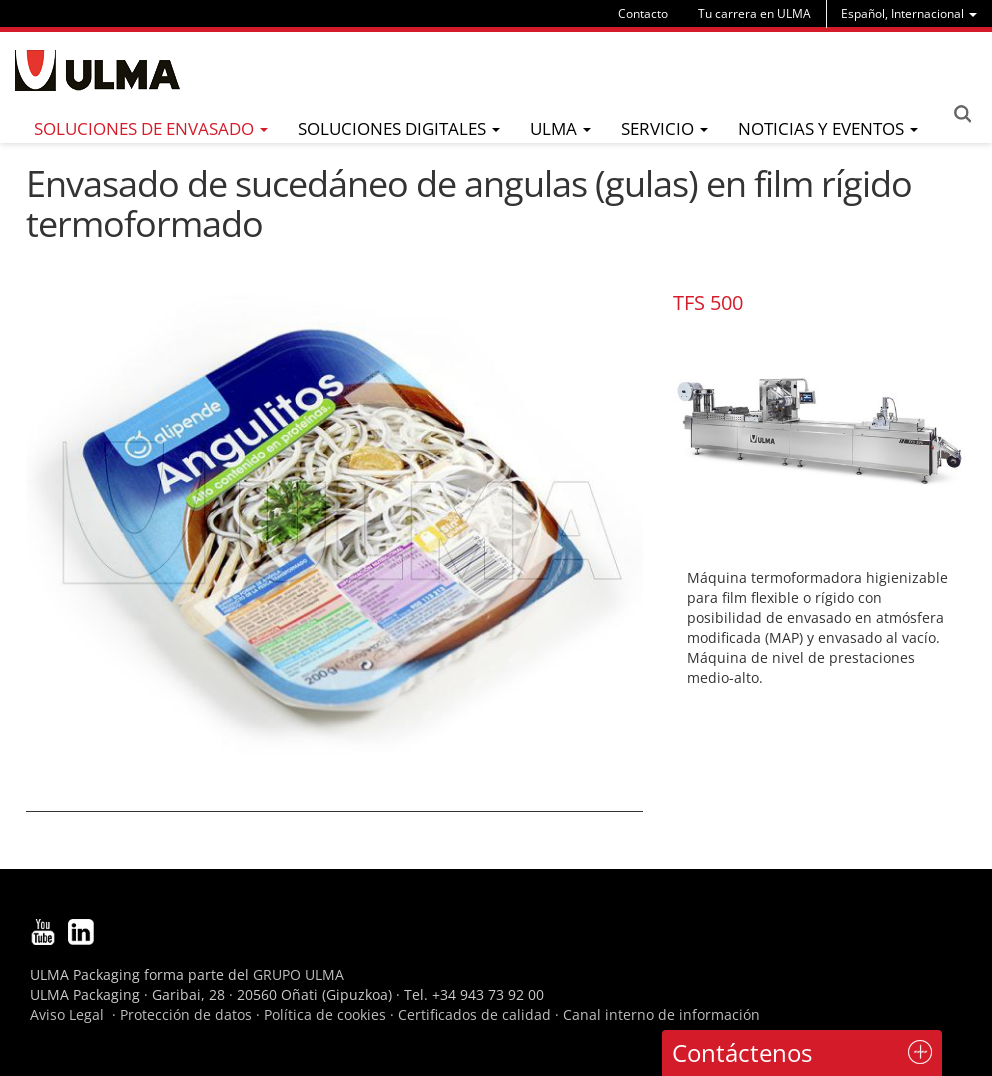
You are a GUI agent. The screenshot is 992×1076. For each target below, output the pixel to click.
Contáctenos (742, 1052)
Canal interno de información (661, 1014)
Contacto (643, 13)
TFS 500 (708, 302)
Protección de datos (186, 1014)
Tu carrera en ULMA (754, 13)
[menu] (909, 13)
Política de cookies (325, 1014)
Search (962, 114)
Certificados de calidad (474, 1014)
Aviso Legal (67, 1014)
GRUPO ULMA (298, 974)
